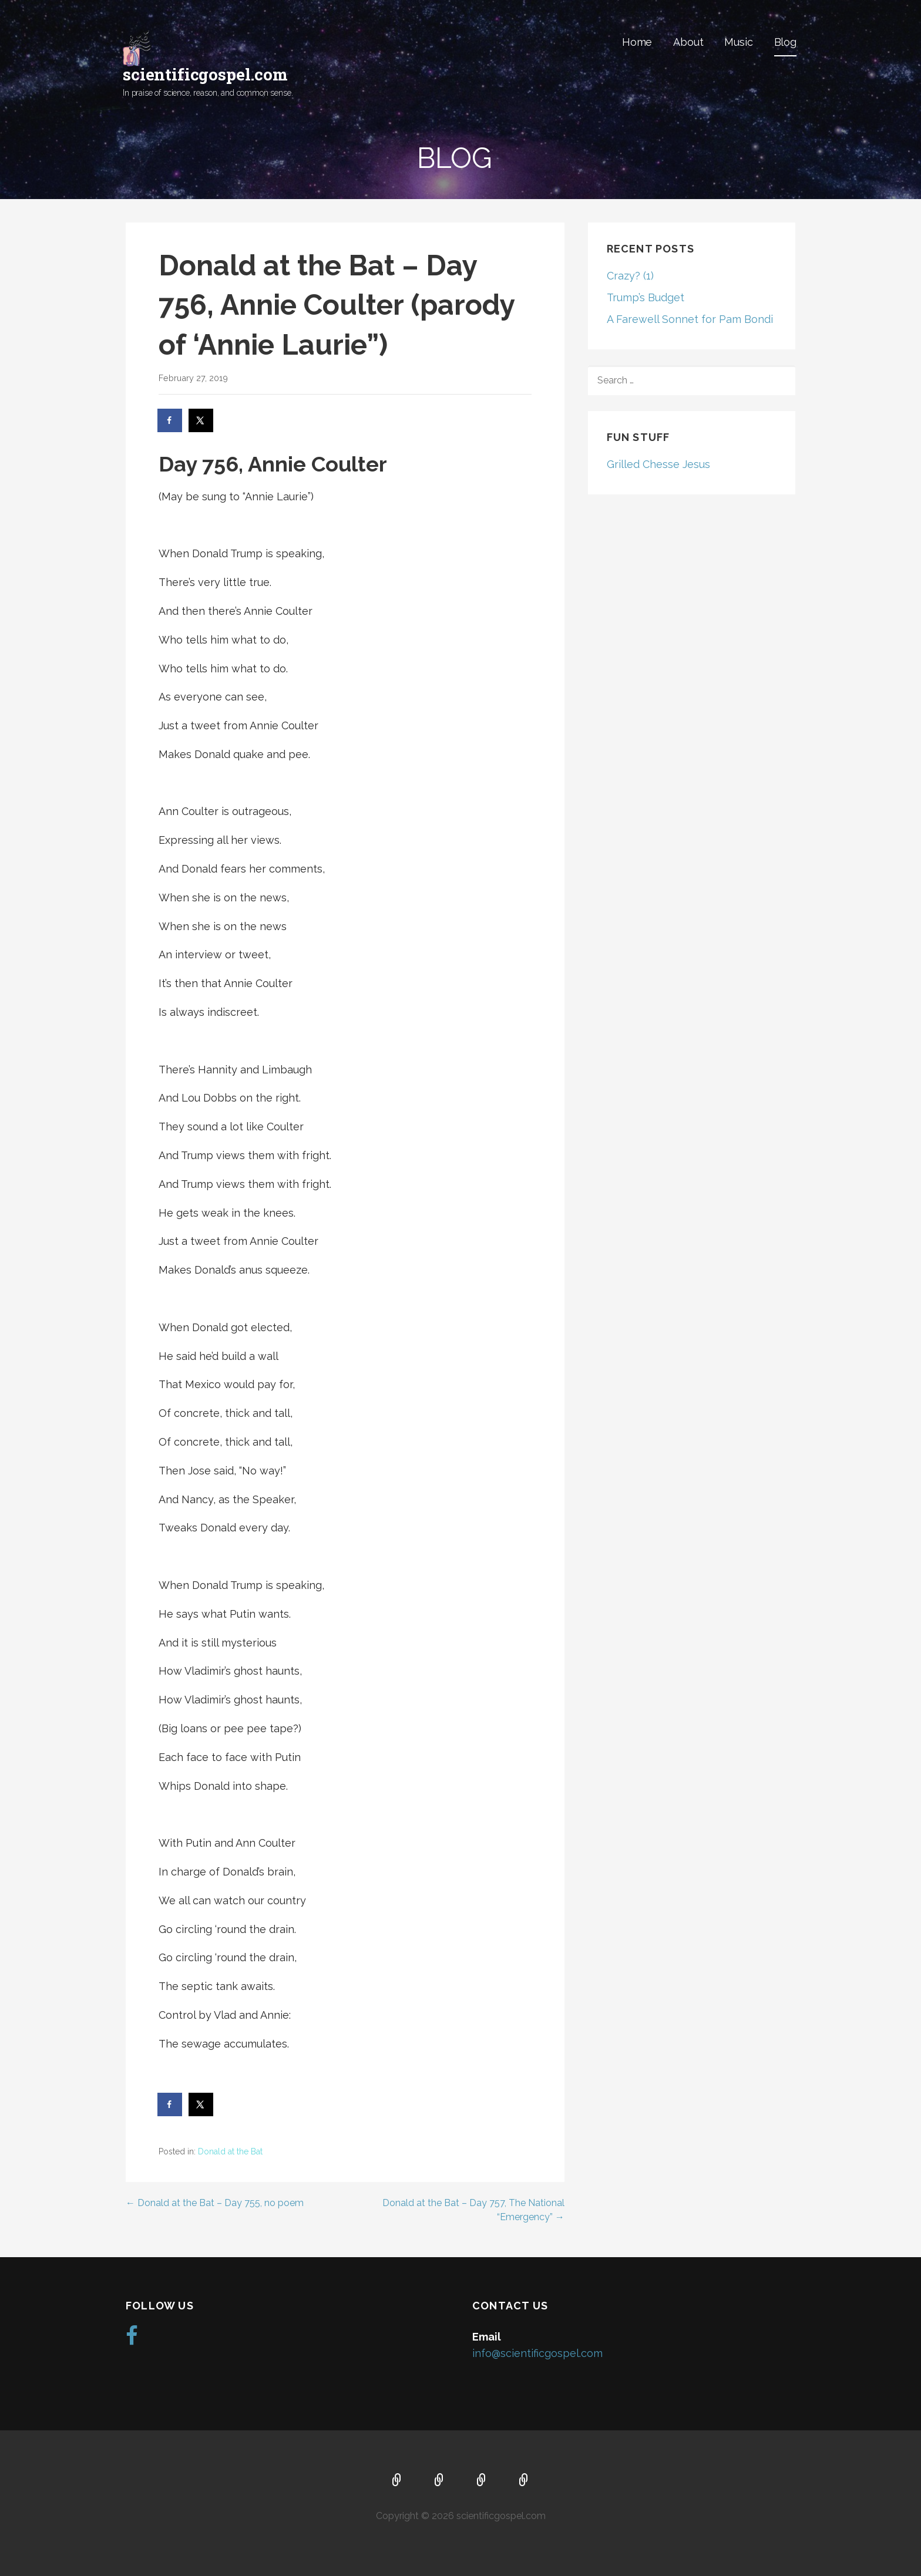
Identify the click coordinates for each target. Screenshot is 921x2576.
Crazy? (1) (630, 276)
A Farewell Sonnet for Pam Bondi (690, 319)
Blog (785, 42)
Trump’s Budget (645, 297)
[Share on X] (201, 420)
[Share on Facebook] (170, 420)
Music (738, 42)
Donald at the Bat (230, 2151)
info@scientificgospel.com (537, 2353)
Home (637, 42)
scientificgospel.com (205, 74)
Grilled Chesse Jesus (658, 464)
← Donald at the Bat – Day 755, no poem (215, 2202)
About (688, 42)
